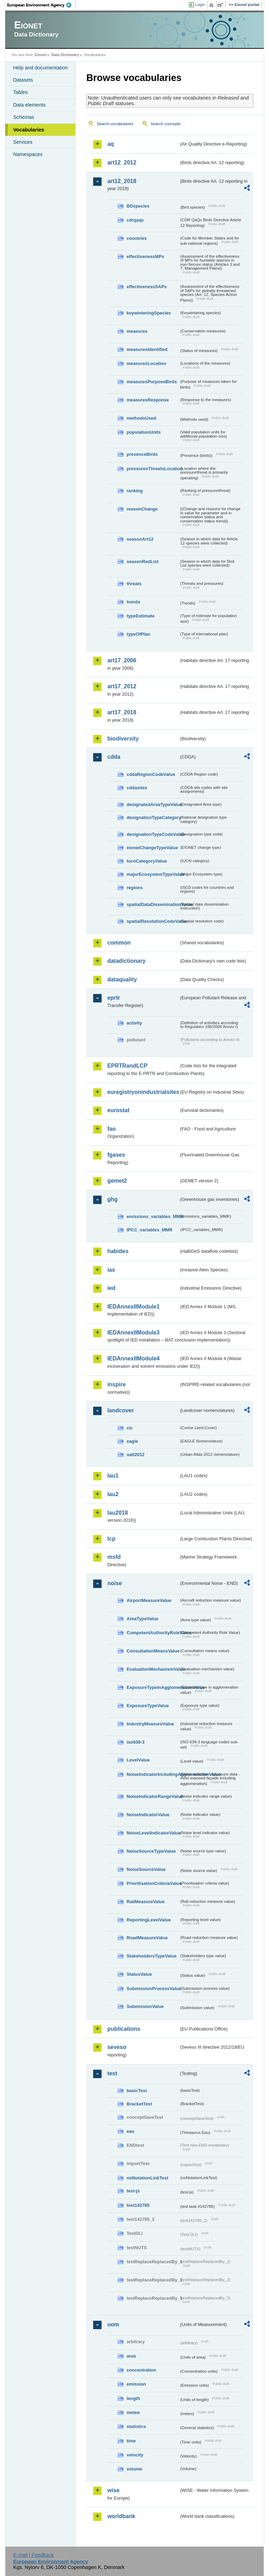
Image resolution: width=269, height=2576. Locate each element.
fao (111, 1129)
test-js (133, 2190)
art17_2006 (121, 660)
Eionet (41, 55)
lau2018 (117, 1513)
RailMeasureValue (145, 1901)
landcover (120, 1410)
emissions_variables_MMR (152, 1216)
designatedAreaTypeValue (152, 804)
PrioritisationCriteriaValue (152, 1883)
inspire (116, 1384)
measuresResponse (147, 400)
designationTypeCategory (152, 817)
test (112, 2073)
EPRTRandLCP (127, 1066)
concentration (141, 2370)
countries (136, 238)
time (131, 2440)
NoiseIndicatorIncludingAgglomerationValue (152, 1774)
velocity (134, 2454)
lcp (111, 1539)
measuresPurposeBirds (151, 381)
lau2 (112, 1494)
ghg (112, 1199)
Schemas (23, 117)
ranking (134, 490)
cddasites (136, 787)
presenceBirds (142, 454)
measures (136, 331)
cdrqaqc (135, 220)
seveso (116, 2047)
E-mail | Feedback (33, 2555)
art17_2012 (121, 686)
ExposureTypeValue (147, 1705)
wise (113, 2490)
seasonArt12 (139, 539)
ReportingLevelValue (148, 1919)
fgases (116, 1155)
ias (111, 1270)
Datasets (23, 80)
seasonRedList (142, 561)
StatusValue (139, 1974)
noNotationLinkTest (147, 2178)
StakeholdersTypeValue (151, 1956)
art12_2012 (121, 162)
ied (111, 1288)
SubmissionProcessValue (152, 1988)
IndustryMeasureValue (150, 1723)
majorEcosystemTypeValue (152, 874)
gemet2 (117, 1181)
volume (134, 2469)
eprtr (113, 998)
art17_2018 (121, 712)
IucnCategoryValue (146, 861)
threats (134, 583)
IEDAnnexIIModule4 (133, 1358)
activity (134, 1023)
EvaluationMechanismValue (152, 1669)
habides (117, 1251)
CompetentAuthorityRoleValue (152, 1632)
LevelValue (138, 1760)
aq (110, 144)
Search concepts (166, 124)
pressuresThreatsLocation (152, 468)
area (131, 2356)
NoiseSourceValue (146, 1869)
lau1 (112, 1476)
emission (136, 2384)
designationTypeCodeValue (152, 834)
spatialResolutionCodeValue (152, 921)
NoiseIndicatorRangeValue (152, 1796)
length (133, 2398)
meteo (133, 2412)
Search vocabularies (115, 124)
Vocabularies (28, 130)
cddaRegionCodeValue (150, 774)
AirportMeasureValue (148, 1600)
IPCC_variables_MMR (149, 1229)
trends (133, 601)
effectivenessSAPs (146, 286)
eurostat (118, 1110)
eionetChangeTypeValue (152, 847)
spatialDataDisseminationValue (152, 904)
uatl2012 (135, 1454)
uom (113, 2324)
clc (129, 1428)
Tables (20, 92)
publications (123, 2029)
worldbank (121, 2516)
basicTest (136, 2090)
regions (134, 887)
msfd (113, 1557)
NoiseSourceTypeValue (151, 1851)
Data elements (29, 105)
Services (22, 142)
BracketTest (139, 2104)
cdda (113, 757)
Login (200, 4)
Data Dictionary (65, 55)
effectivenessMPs (145, 256)
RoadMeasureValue (146, 1937)
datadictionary (126, 961)
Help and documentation (40, 67)
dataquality (122, 979)
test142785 (137, 2205)
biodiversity (123, 739)
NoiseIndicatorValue (147, 1814)
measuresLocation (146, 363)
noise (114, 1583)
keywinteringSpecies (148, 313)
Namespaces (27, 154)
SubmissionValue (145, 2006)
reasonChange (142, 509)
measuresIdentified (146, 349)
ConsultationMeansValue (152, 1651)
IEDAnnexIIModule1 (133, 1307)
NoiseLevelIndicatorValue (152, 1832)
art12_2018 (121, 181)
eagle (132, 1441)
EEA (41, 4)
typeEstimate (140, 615)
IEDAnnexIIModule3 (133, 1333)
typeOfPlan (138, 634)
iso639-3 (135, 1742)
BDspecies (137, 206)
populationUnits (143, 432)
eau (130, 2131)
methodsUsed (141, 418)
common (119, 943)
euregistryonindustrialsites (143, 1092)
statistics (136, 2426)
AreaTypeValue (142, 1618)
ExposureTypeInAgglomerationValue (152, 1687)
